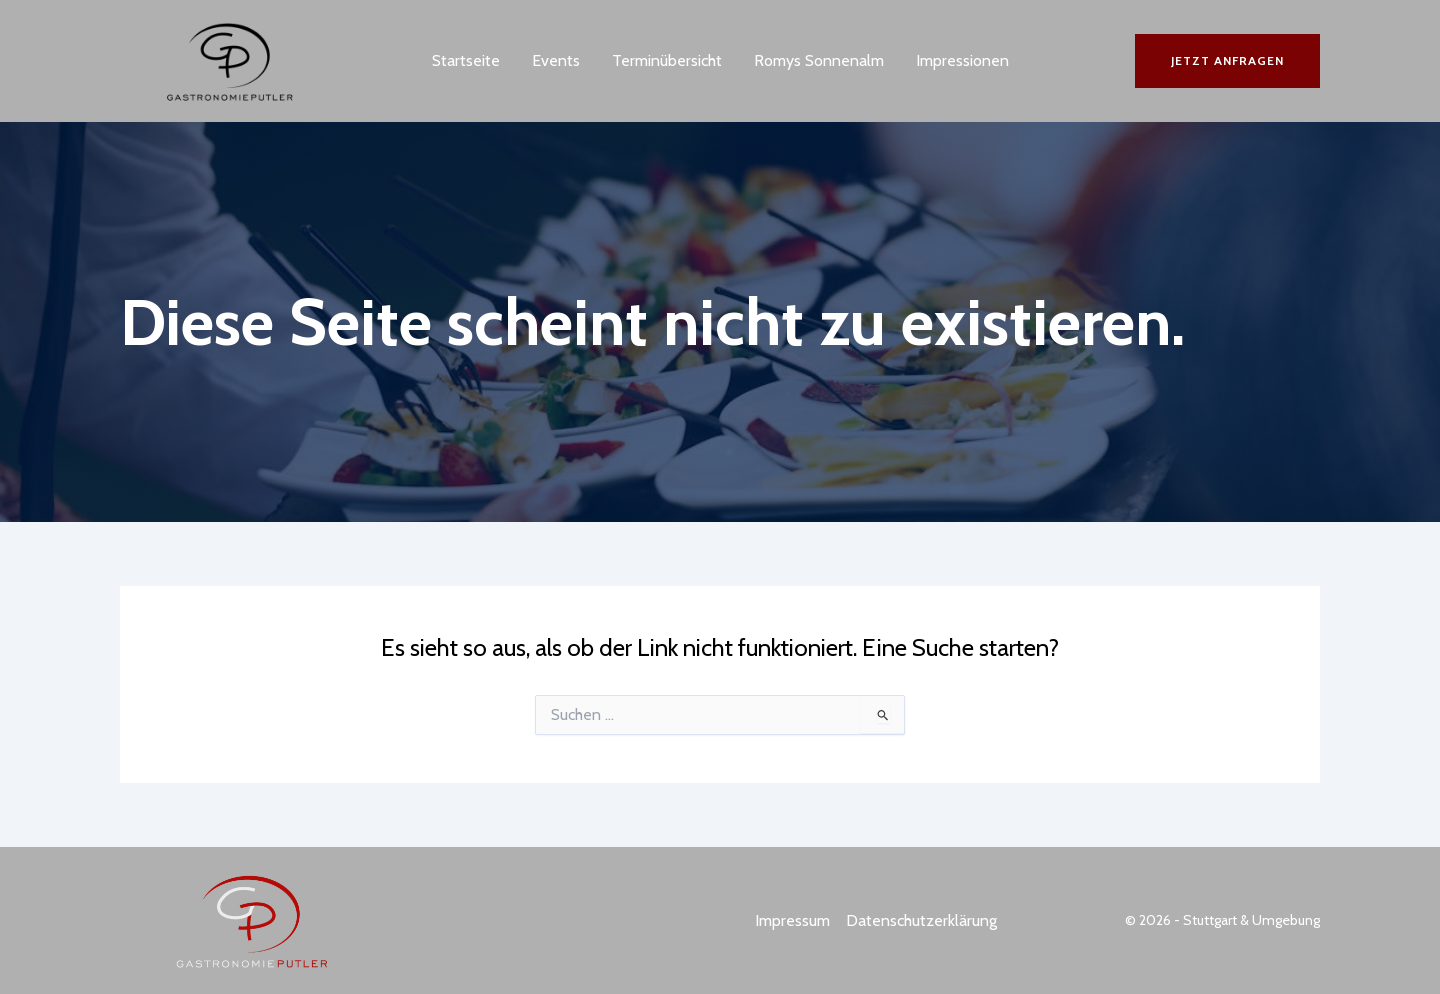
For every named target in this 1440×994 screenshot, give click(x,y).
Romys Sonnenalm (819, 60)
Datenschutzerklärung (921, 920)
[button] (1227, 61)
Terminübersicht (667, 60)
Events (556, 60)
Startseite (466, 60)
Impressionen (962, 60)
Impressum (792, 920)
